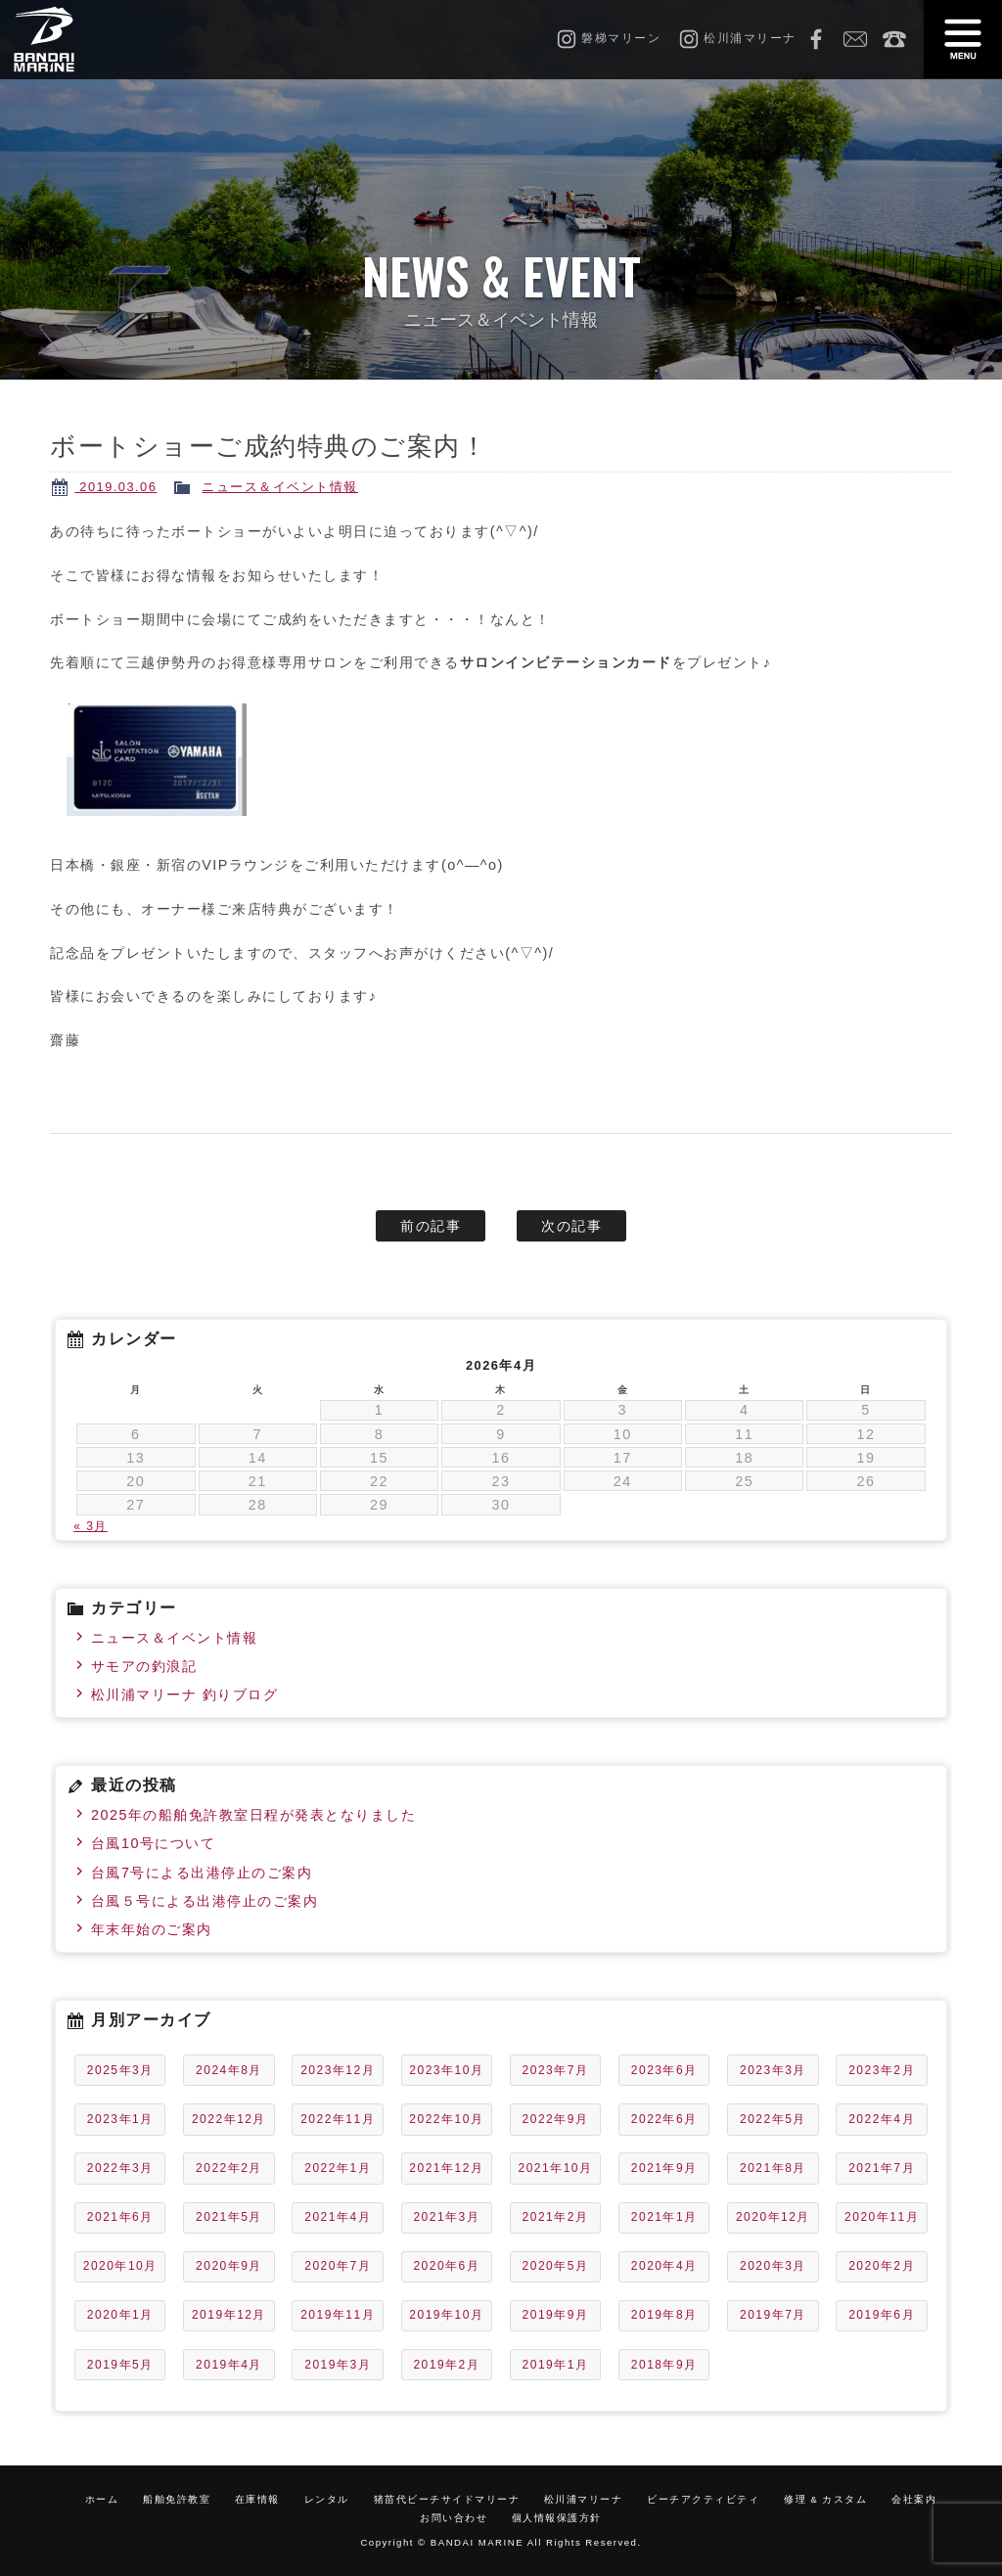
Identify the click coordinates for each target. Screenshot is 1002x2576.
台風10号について (153, 1843)
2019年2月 (446, 2365)
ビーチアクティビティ (703, 2499)
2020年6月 (446, 2266)
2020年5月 (556, 2266)
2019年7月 (773, 2315)
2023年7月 (556, 2070)
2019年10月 (446, 2315)
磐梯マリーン (85, 39)
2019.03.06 (115, 486)
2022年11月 (337, 2119)
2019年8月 (664, 2315)
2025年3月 (120, 2070)
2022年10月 (446, 2119)
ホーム (102, 2499)
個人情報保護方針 (557, 2517)
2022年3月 (120, 2168)
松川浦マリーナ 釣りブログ (185, 1694)
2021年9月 (664, 2168)
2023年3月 (773, 2070)
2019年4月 (229, 2365)
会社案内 (913, 2499)
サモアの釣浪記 (144, 1666)
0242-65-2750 (894, 39)
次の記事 (571, 1226)
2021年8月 (773, 2168)
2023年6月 (664, 2070)
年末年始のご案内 (151, 1929)
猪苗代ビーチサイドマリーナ (447, 2499)
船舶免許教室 (176, 2499)
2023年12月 (337, 2070)
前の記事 (430, 1226)
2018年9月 (664, 2365)
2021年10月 (556, 2168)
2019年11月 (337, 2315)
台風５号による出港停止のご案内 (205, 1901)
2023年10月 (446, 2070)
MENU (963, 39)
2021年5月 (229, 2217)
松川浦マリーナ (583, 2499)
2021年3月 (446, 2217)
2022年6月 (664, 2119)
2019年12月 (229, 2315)
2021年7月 (881, 2168)
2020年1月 (120, 2315)
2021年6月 (120, 2217)
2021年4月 (337, 2217)
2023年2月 (881, 2070)
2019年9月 (556, 2315)
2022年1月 (337, 2168)
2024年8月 (229, 2070)
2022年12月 (229, 2119)
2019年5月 (120, 2365)
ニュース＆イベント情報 (280, 486)
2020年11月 (881, 2217)
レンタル (326, 2499)
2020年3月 (773, 2266)
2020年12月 (773, 2217)
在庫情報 (257, 2499)
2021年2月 (556, 2217)
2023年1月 (120, 2119)
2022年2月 (229, 2168)
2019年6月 (881, 2315)
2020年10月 (120, 2266)
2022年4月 (881, 2119)
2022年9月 (556, 2119)
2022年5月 (773, 2119)
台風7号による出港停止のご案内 (202, 1872)
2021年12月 (446, 2168)
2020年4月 (664, 2266)
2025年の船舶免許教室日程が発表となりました (254, 1815)
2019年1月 (556, 2365)
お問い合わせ (855, 39)
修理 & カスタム (825, 2499)
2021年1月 (664, 2217)
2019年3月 (337, 2365)
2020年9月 (229, 2266)
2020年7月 (337, 2266)
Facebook (816, 39)
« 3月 (90, 1526)
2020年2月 (881, 2266)
